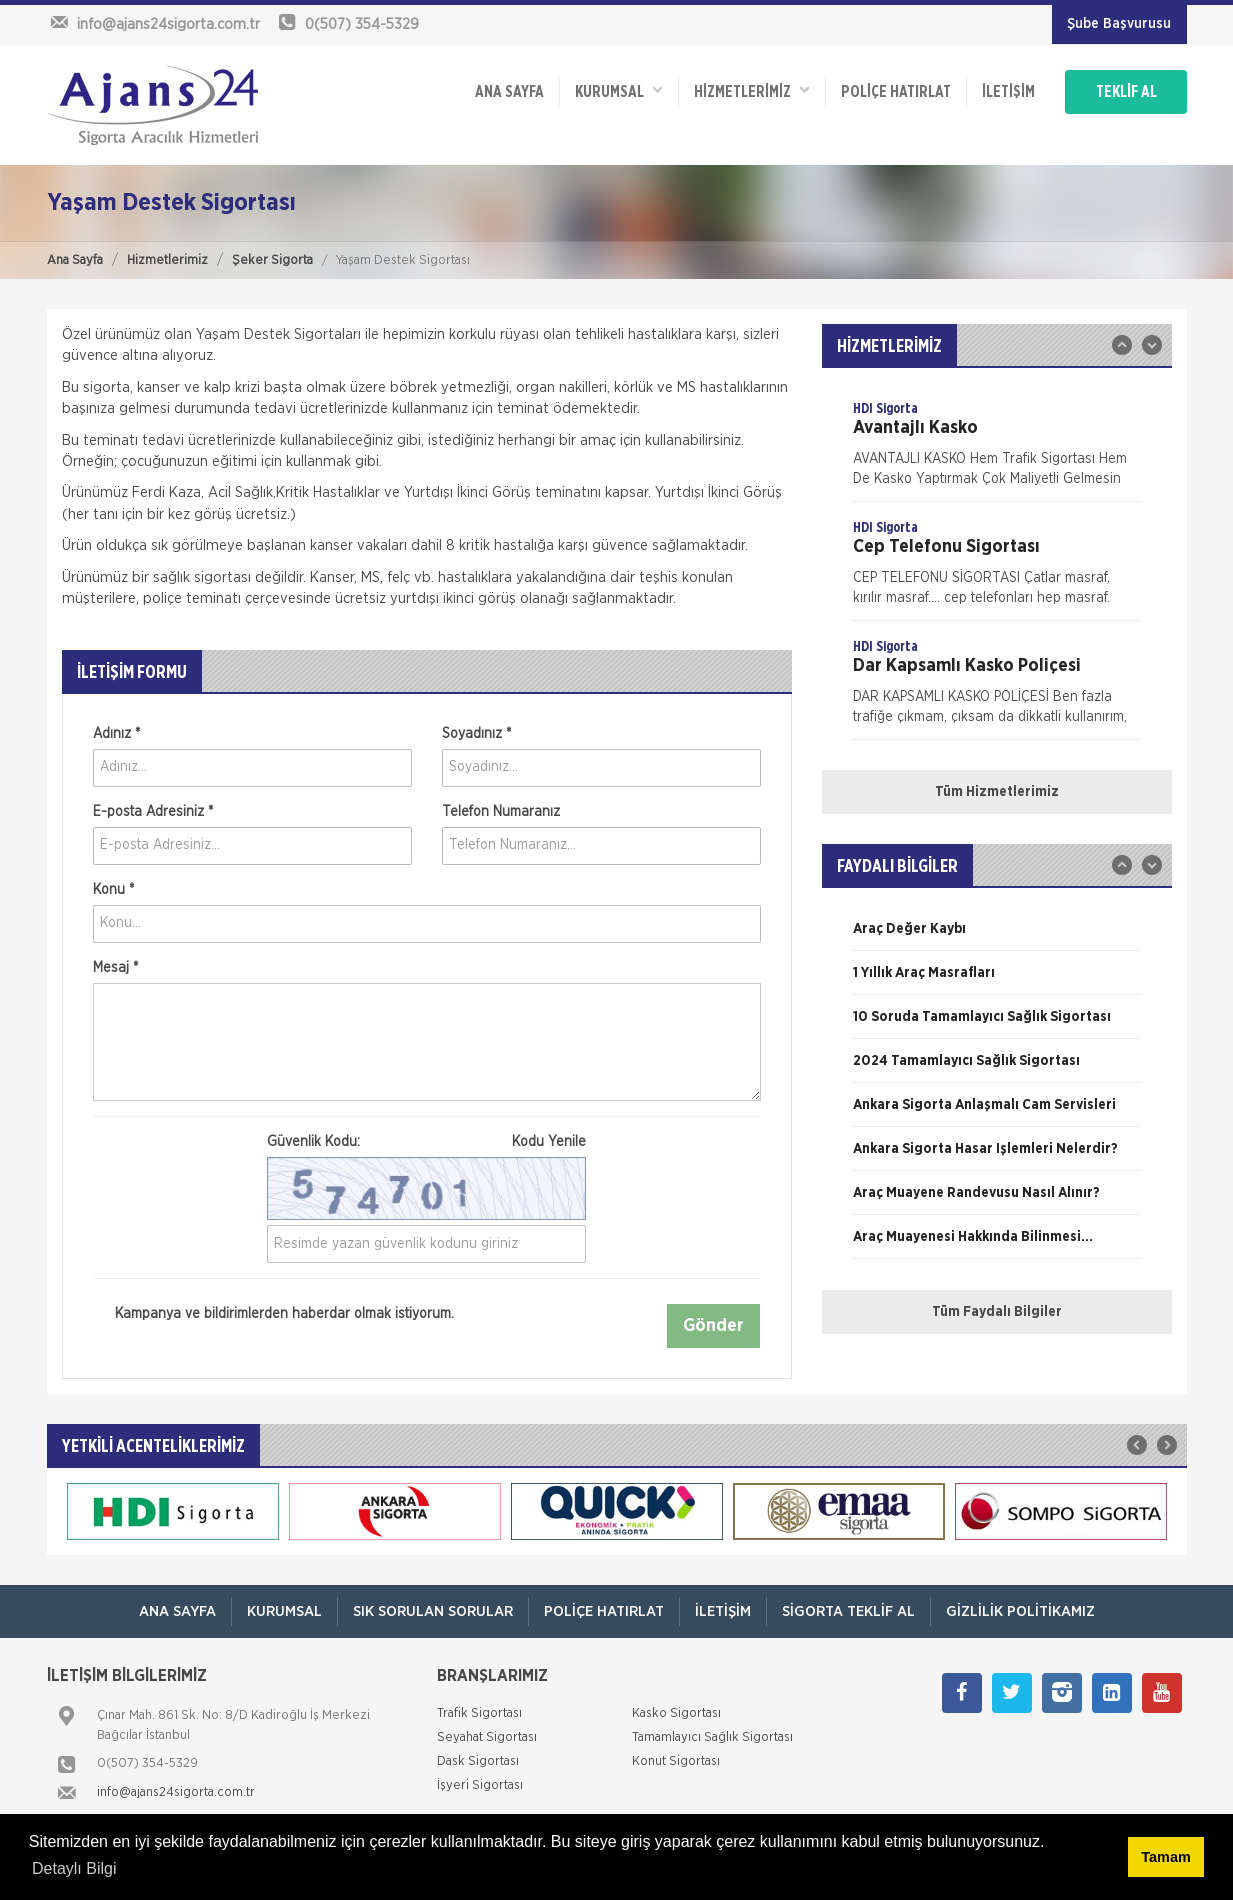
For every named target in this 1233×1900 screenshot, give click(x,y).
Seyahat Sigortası (487, 1737)
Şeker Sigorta (272, 260)
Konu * (113, 890)
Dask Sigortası (478, 1761)
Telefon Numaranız (501, 812)
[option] (997, 450)
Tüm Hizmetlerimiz (997, 792)
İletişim (1008, 92)
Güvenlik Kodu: (426, 1142)
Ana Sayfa (75, 260)
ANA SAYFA (509, 92)
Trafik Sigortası (479, 1713)
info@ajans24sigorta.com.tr (176, 1792)
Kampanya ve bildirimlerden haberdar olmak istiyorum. (273, 1315)
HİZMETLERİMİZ (752, 90)
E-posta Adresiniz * (153, 812)
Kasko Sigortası (676, 1713)
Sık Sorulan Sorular (433, 1611)
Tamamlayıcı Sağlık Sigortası (712, 1737)
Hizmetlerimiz (167, 260)
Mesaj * (115, 968)
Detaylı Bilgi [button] (74, 1868)
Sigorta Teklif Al (848, 1611)
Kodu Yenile (549, 1142)
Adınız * (116, 734)
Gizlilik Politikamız (1020, 1611)
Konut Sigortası (676, 1761)
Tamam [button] (1165, 1857)
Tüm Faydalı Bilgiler (997, 1312)
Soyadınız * (476, 734)
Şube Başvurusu (1119, 24)
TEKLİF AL (1126, 92)
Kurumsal (619, 90)
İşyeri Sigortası (480, 1785)
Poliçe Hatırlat (896, 92)
